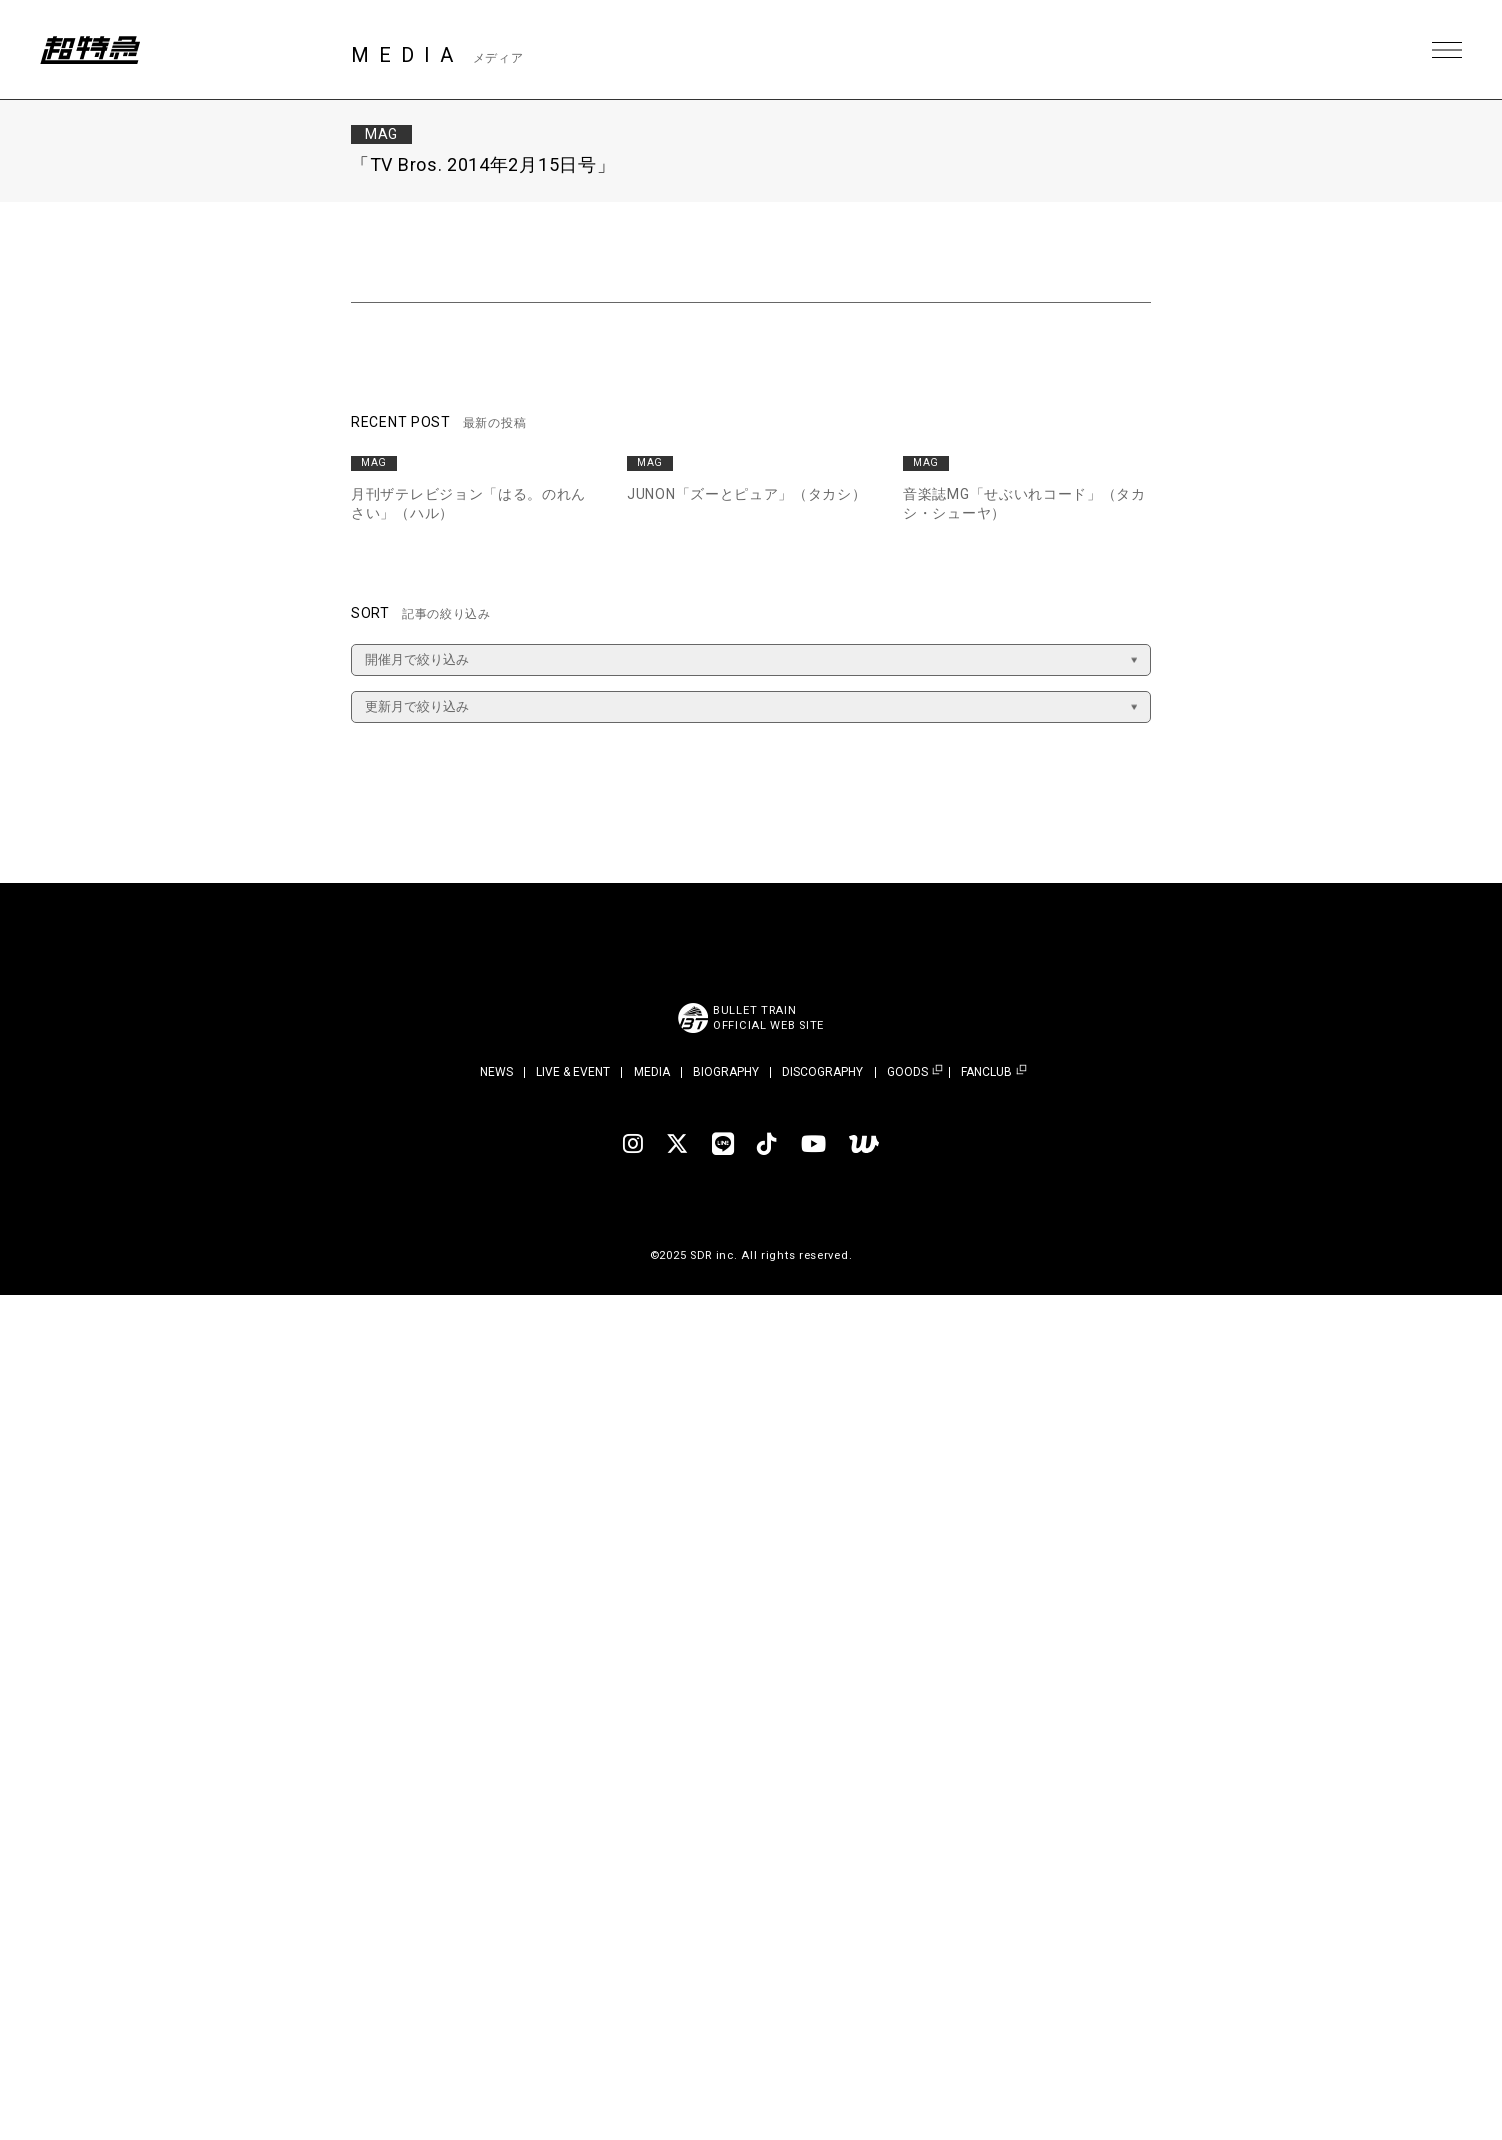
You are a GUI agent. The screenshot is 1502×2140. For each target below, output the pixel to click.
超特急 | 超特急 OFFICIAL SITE (90, 50)
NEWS (496, 1072)
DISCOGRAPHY (822, 1072)
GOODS (907, 1072)
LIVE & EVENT (573, 1072)
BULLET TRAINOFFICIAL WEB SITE (768, 1018)
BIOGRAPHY (726, 1072)
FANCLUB (986, 1072)
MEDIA (652, 1072)
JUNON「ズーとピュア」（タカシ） (747, 494)
